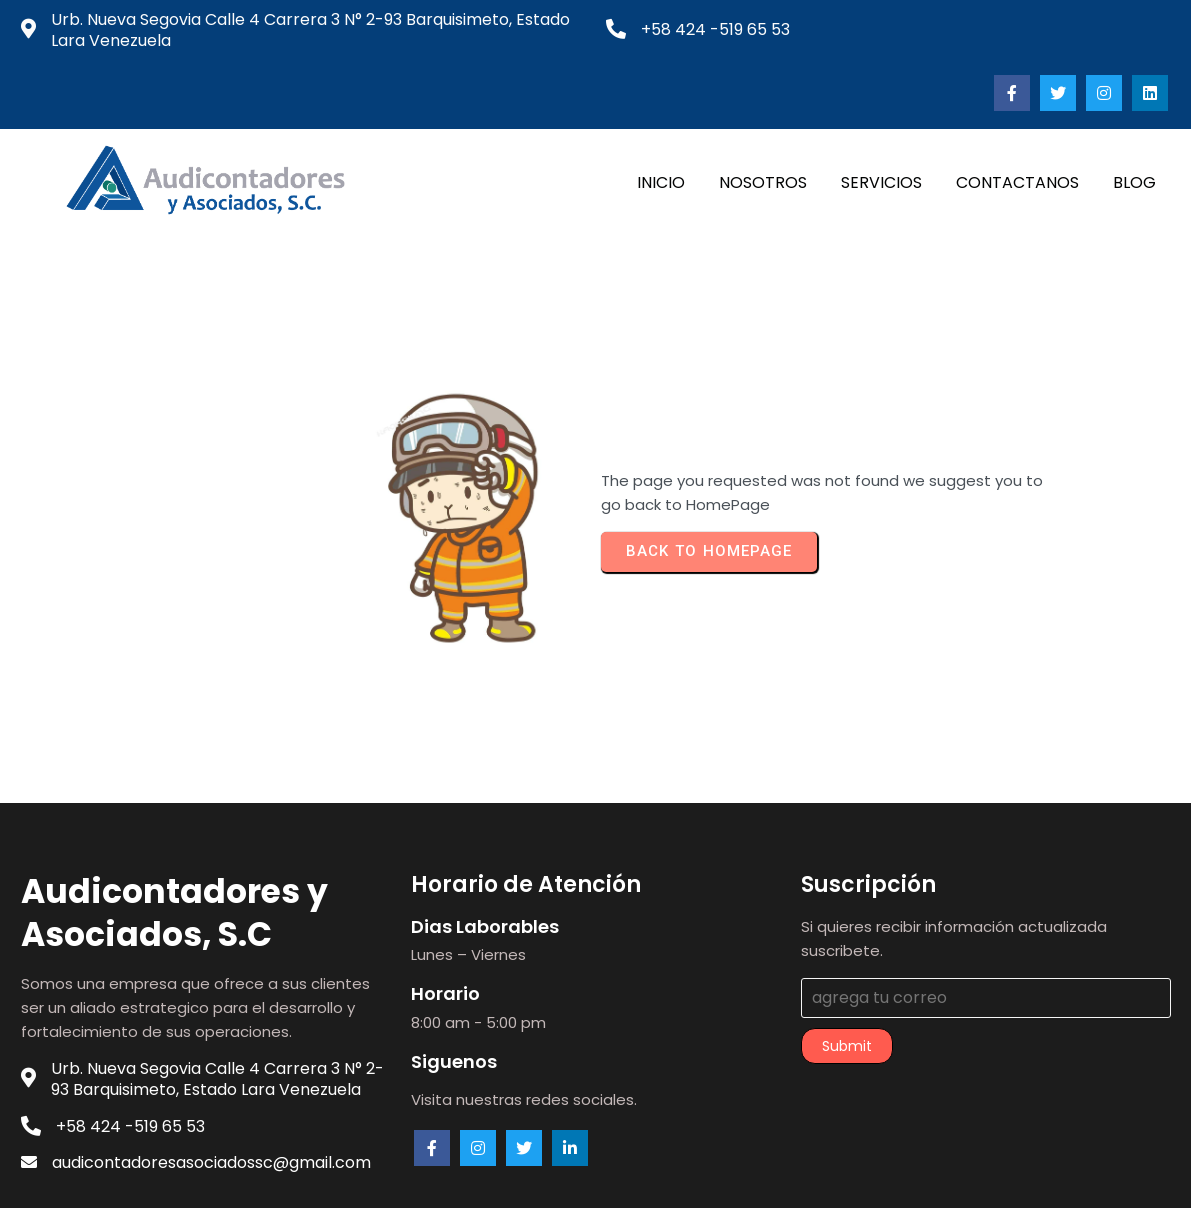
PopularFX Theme (714, 1176)
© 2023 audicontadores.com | (525, 1176)
